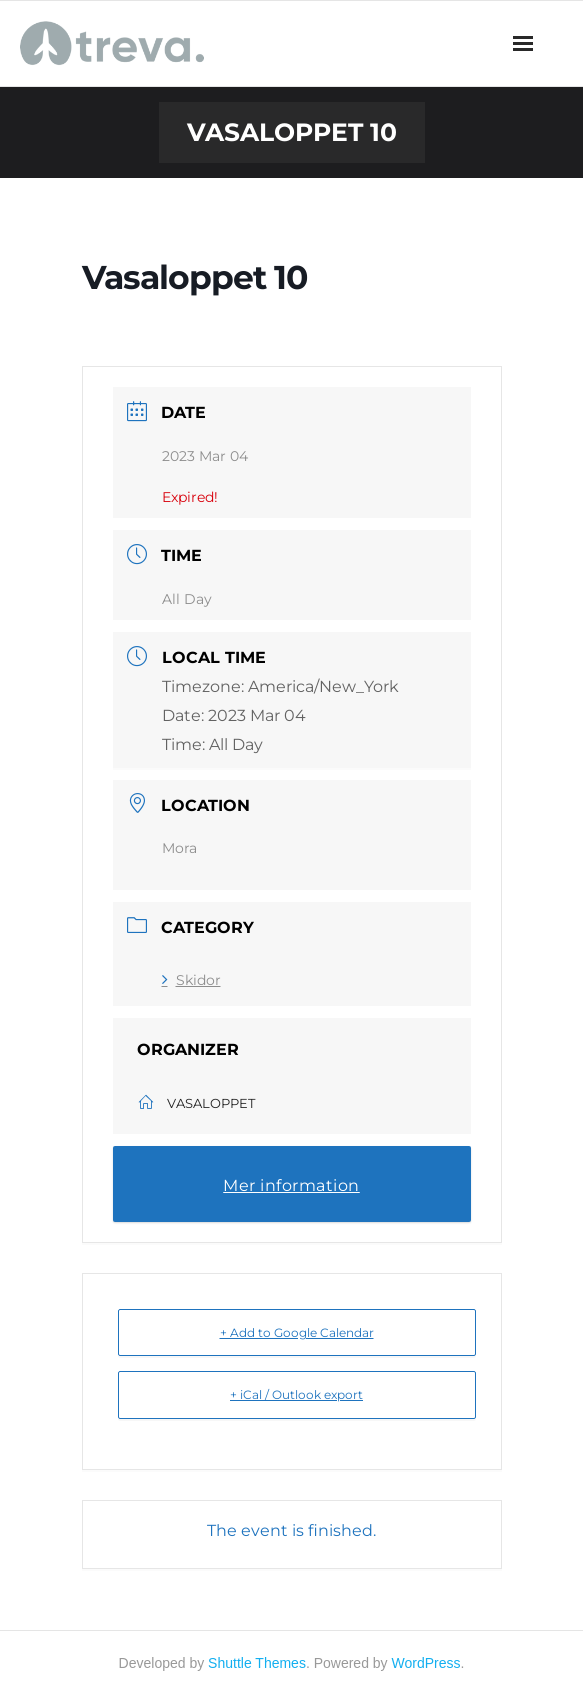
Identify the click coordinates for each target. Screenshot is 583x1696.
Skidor (191, 980)
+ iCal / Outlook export (296, 1394)
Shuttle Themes (257, 1663)
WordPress (426, 1663)
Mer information (291, 1185)
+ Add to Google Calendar (297, 1332)
